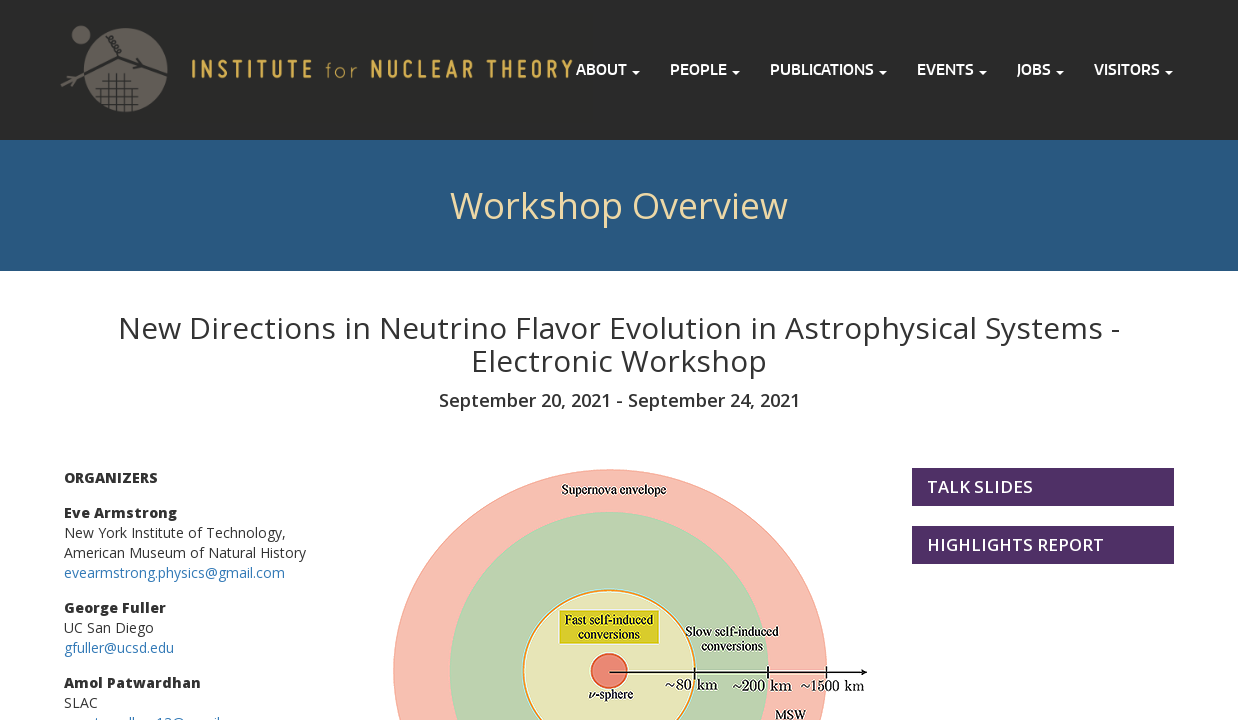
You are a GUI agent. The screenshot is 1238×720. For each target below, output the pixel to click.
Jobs (1040, 69)
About (608, 69)
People (705, 69)
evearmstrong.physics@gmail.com (174, 572)
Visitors (1133, 69)
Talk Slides (980, 486)
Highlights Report (1015, 544)
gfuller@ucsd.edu (119, 647)
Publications (828, 69)
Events (952, 69)
